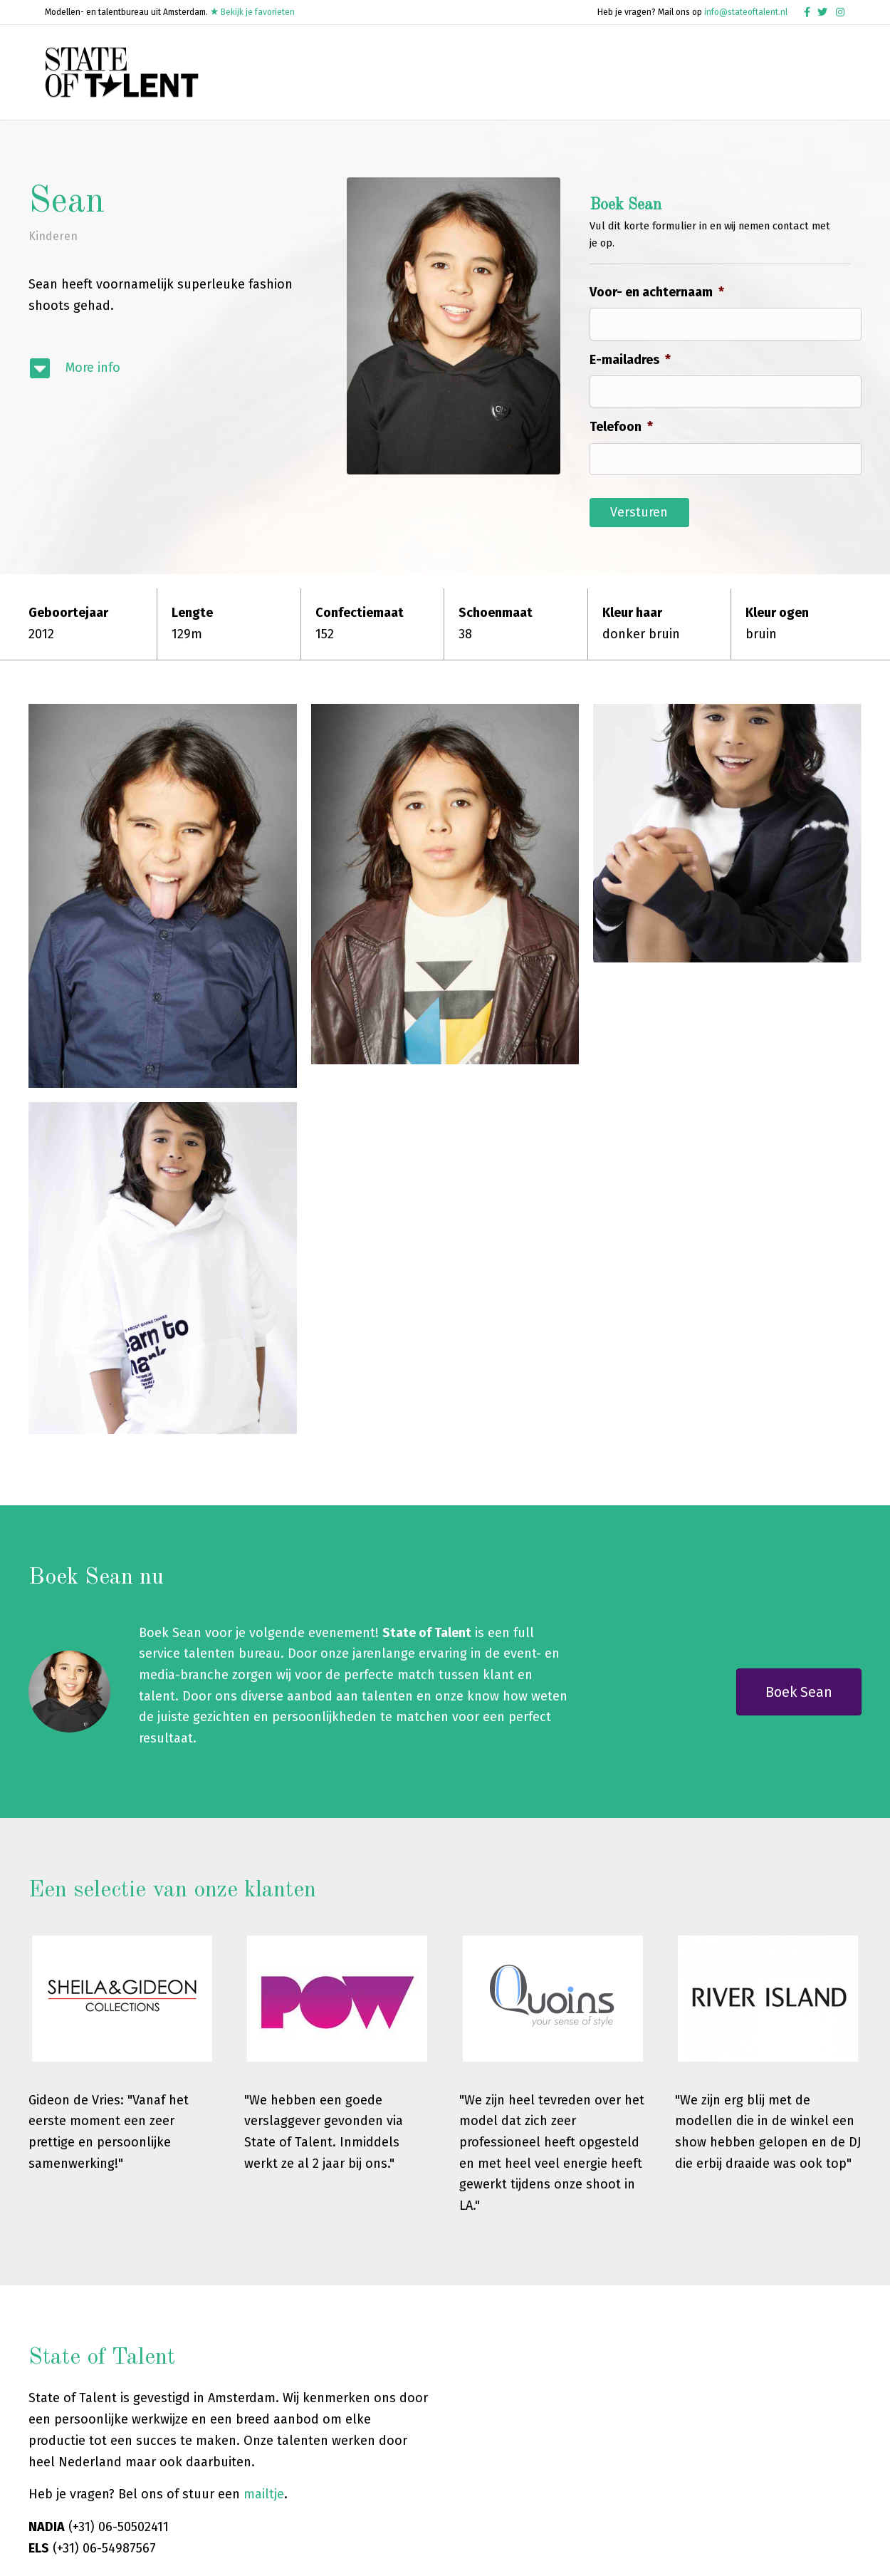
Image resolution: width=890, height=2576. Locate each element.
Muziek (547, 67)
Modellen (410, 67)
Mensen (608, 67)
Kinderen (53, 267)
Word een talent (698, 67)
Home (348, 67)
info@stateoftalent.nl (745, 12)
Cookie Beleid (781, 2554)
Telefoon (621, 457)
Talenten (481, 67)
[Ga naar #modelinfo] (173, 399)
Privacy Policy (673, 2554)
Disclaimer (728, 2554)
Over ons (792, 67)
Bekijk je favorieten (252, 12)
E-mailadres (630, 390)
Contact (355, 108)
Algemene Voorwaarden (593, 2554)
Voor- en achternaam (657, 323)
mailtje (264, 2399)
